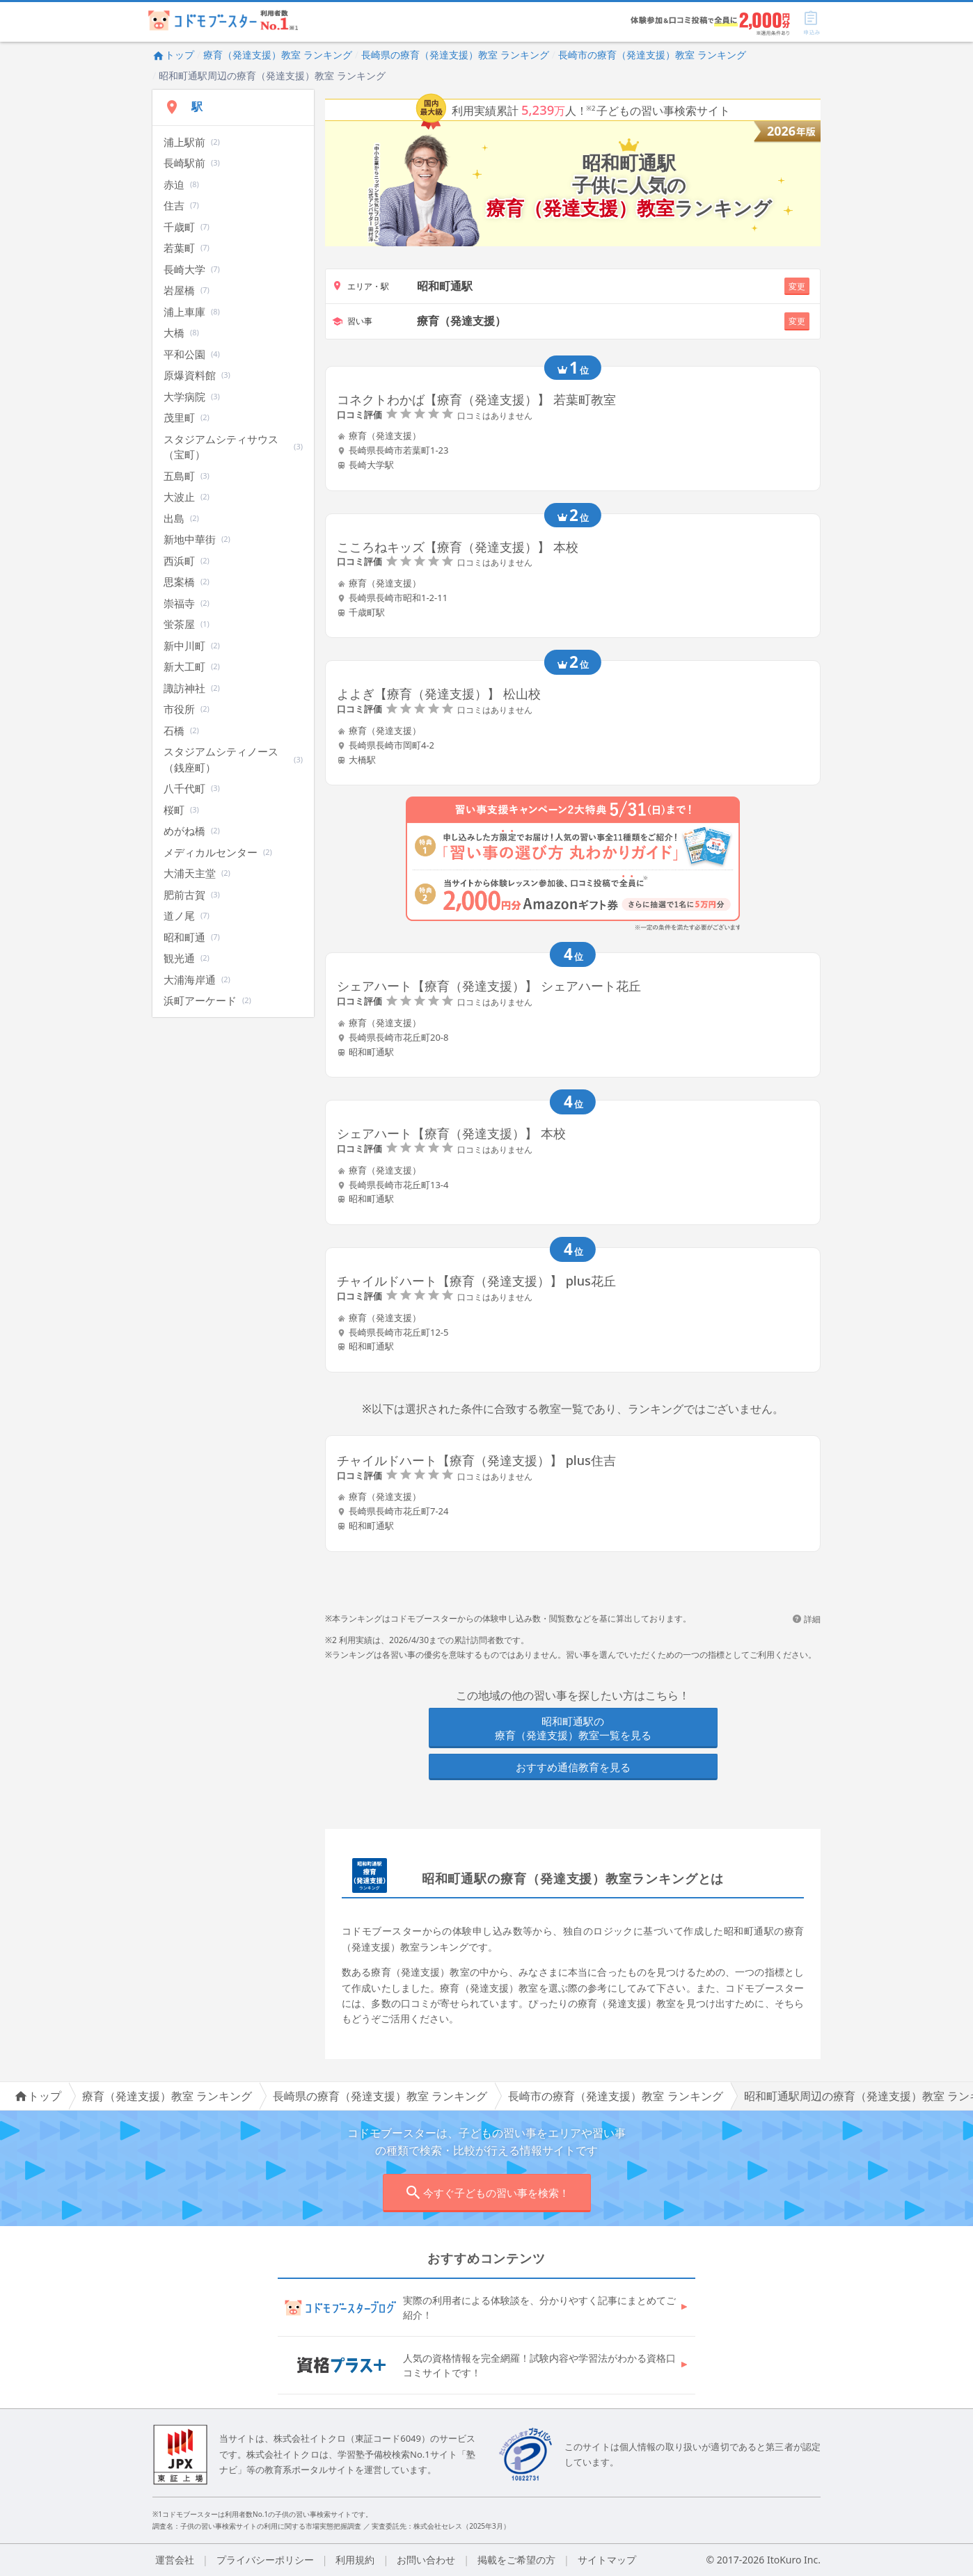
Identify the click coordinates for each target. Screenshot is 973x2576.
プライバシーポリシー (265, 2559)
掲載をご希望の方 (516, 2559)
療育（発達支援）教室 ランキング (277, 54)
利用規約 (354, 2559)
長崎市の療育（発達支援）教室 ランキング (652, 54)
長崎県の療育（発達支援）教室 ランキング (455, 54)
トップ (173, 54)
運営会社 (174, 2559)
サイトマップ (607, 2559)
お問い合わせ (426, 2559)
